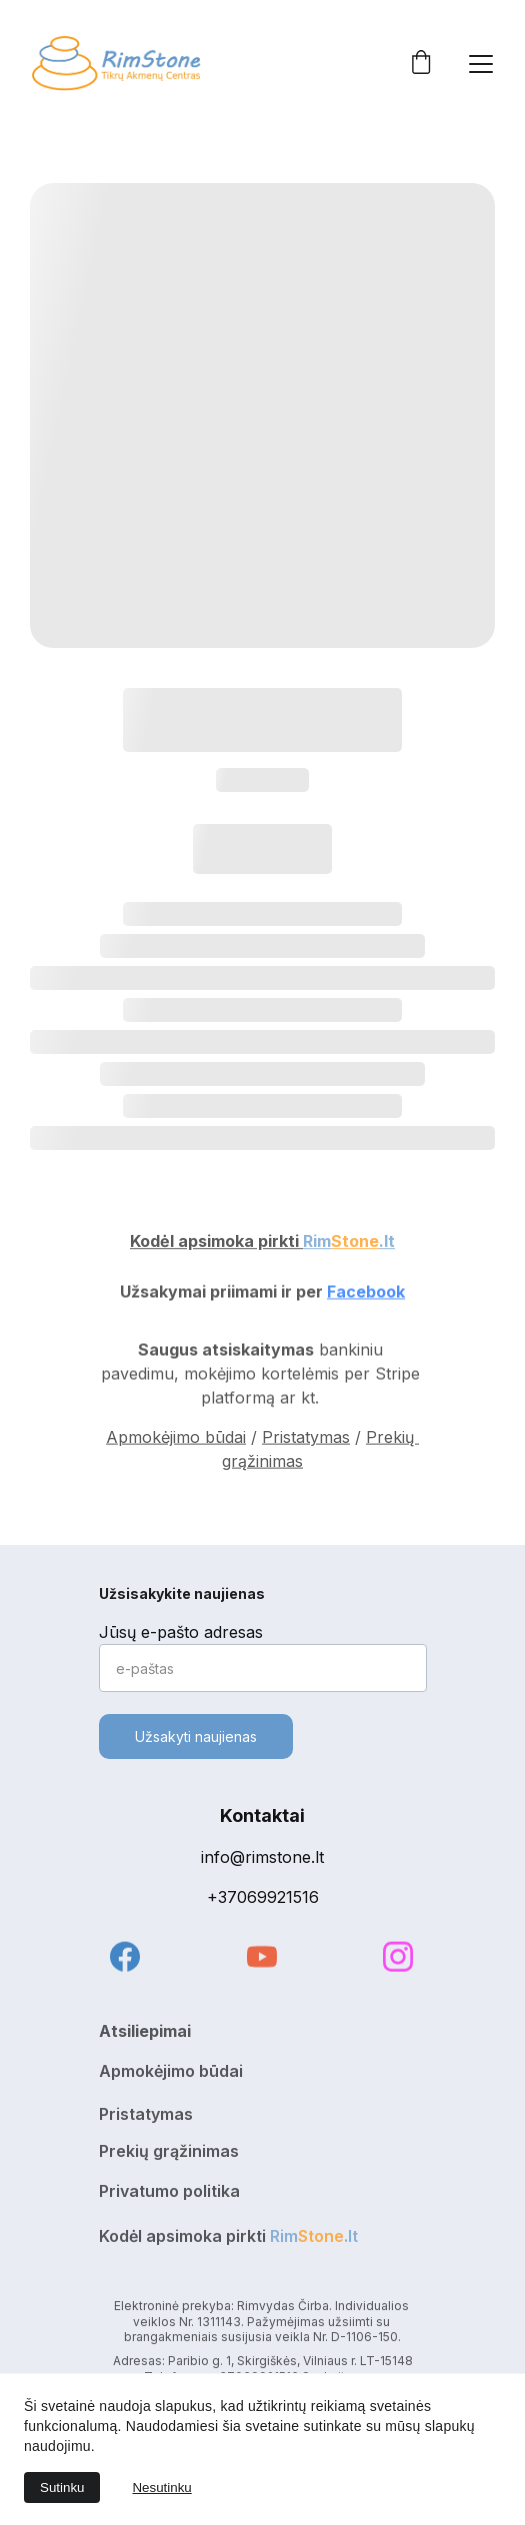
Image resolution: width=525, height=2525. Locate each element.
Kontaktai (262, 1815)
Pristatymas (306, 1442)
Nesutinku (161, 2487)
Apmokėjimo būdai (176, 1442)
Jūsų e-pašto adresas (181, 1632)
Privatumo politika (169, 2194)
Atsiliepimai (145, 2034)
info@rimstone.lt (262, 1857)
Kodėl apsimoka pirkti (216, 1243)
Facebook (366, 1294)
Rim (317, 1243)
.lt (387, 1243)
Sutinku (62, 2487)
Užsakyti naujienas (196, 1736)
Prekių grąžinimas (169, 2154)
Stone (355, 1243)
